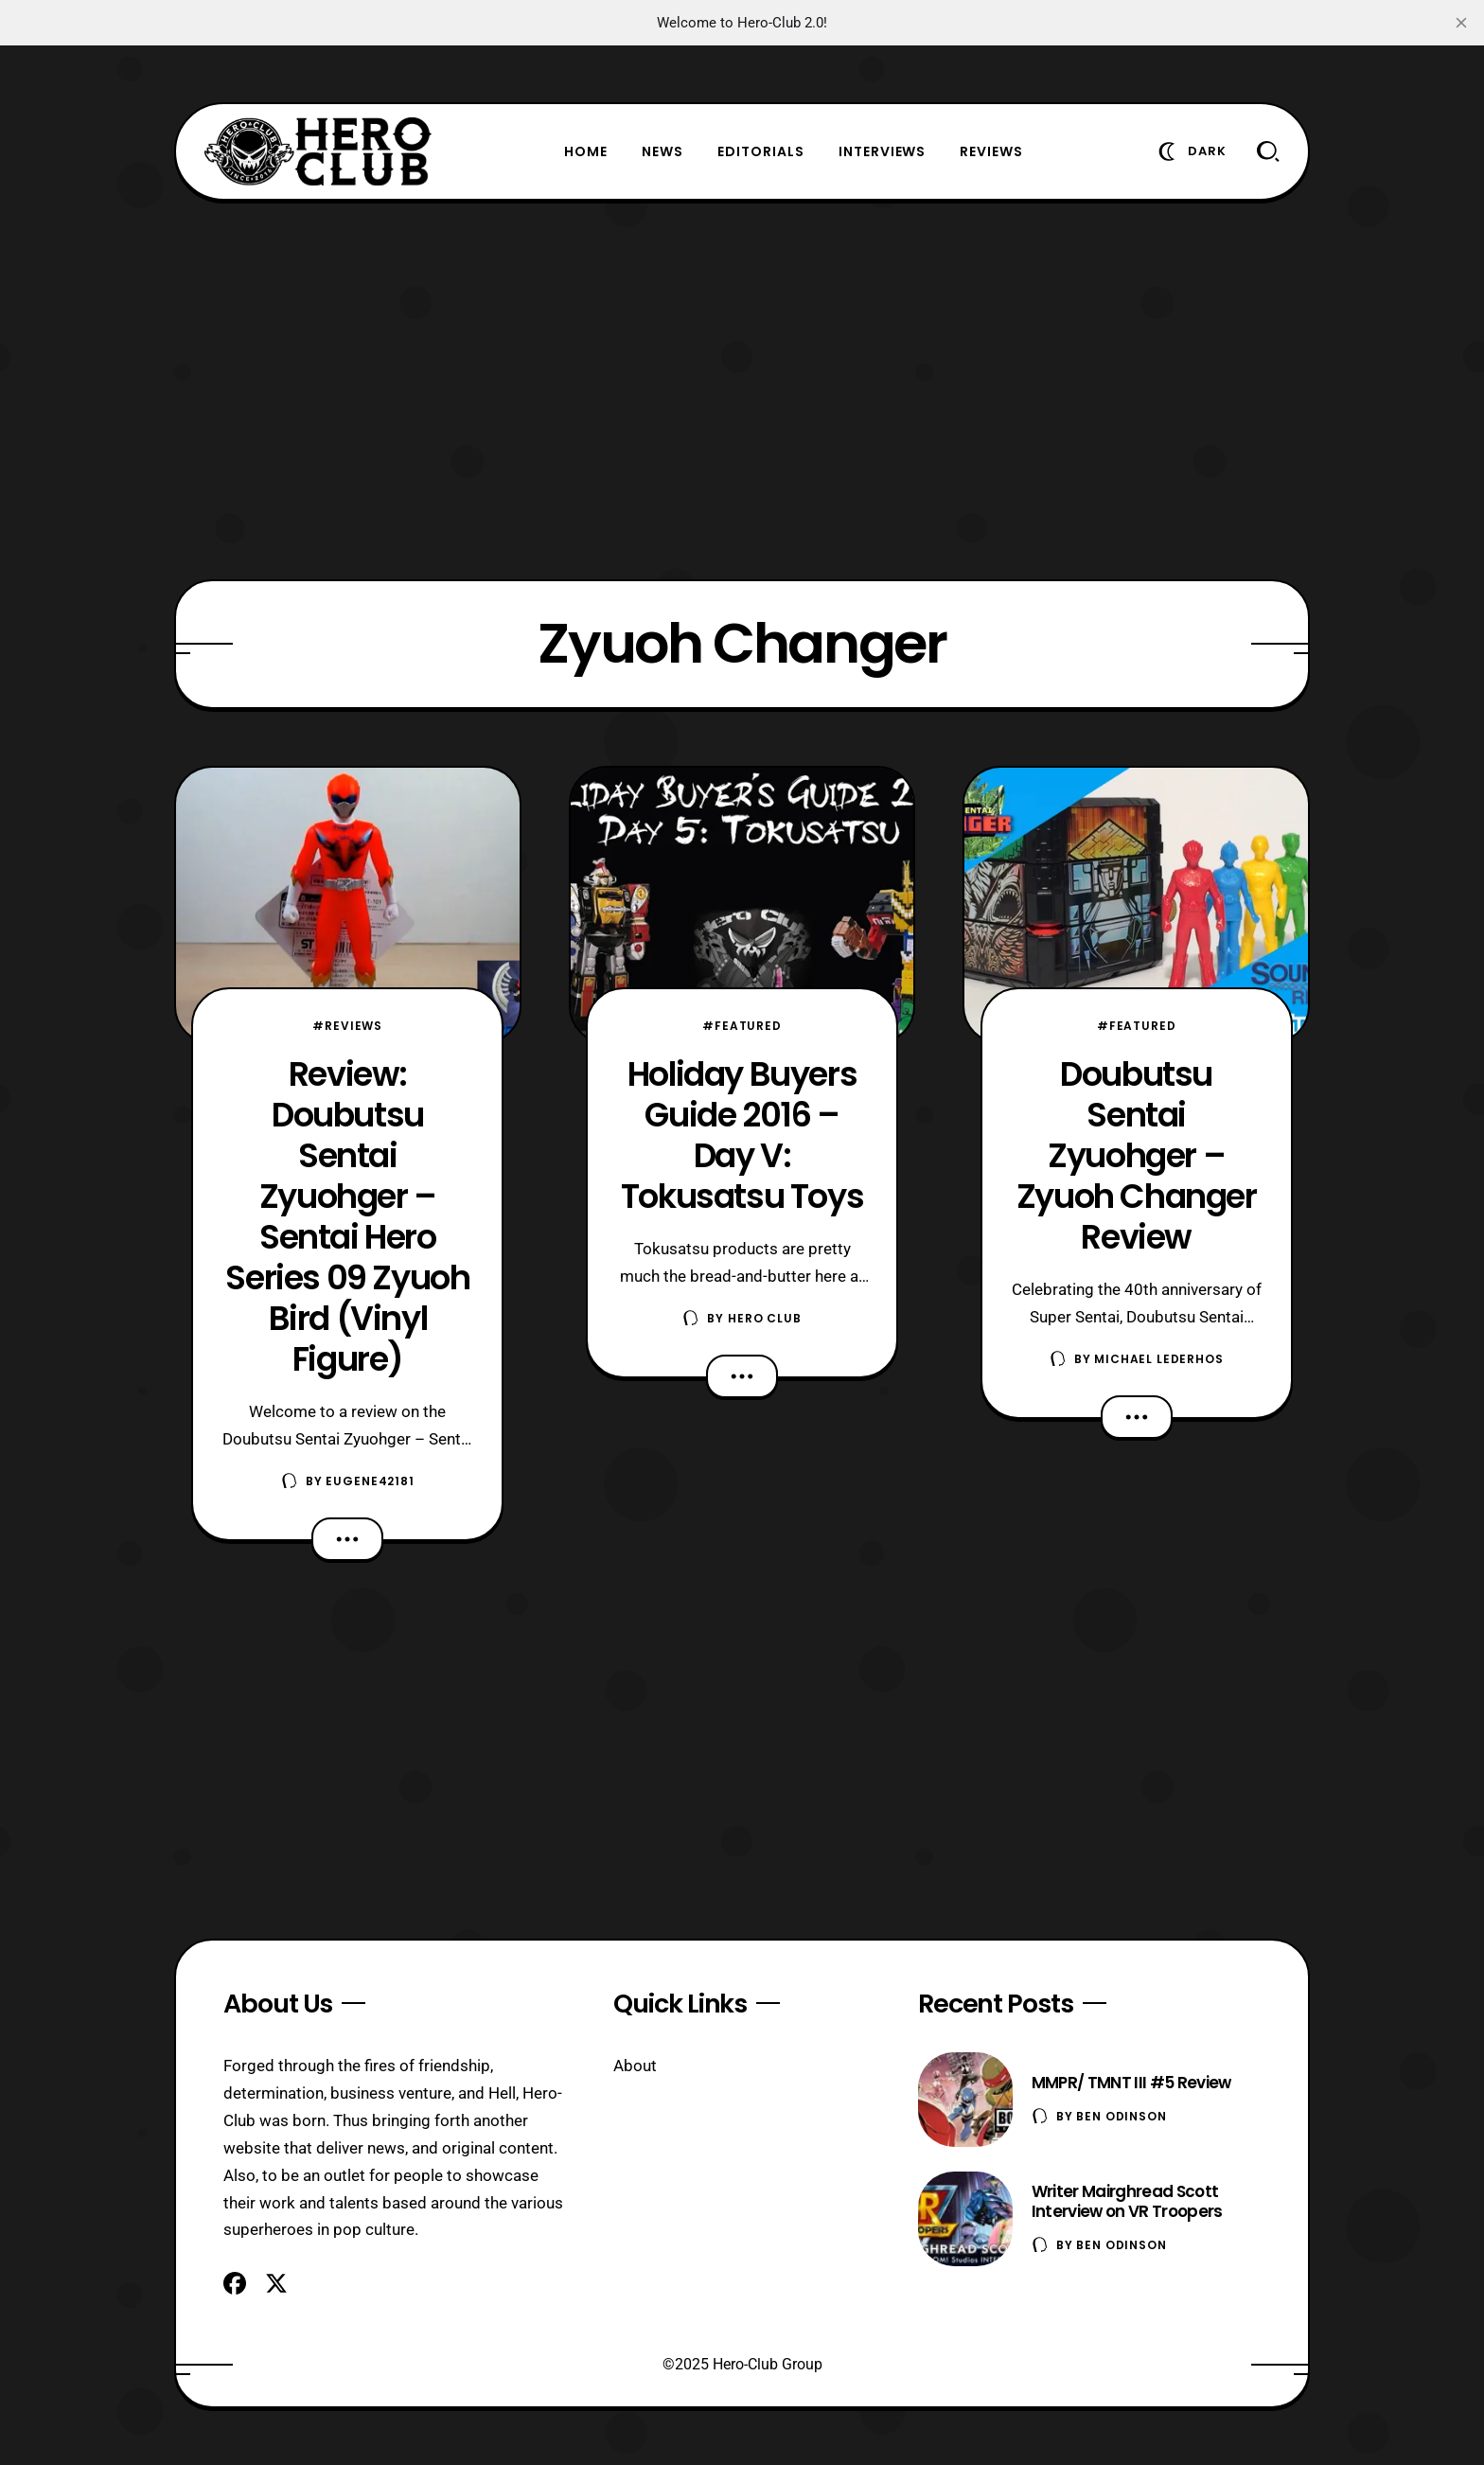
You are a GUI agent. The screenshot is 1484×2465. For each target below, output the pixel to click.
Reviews (991, 151)
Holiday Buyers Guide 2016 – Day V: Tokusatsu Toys (742, 1135)
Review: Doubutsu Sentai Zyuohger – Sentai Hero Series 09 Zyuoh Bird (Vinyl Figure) (347, 1216)
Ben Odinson (1121, 2116)
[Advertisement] (742, 390)
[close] (1461, 23)
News (662, 151)
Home (586, 151)
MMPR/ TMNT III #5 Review (1131, 2082)
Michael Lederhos (1158, 1359)
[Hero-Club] (318, 151)
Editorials (760, 151)
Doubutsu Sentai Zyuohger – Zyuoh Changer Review (1136, 1155)
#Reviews (347, 1026)
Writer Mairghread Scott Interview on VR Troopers (1127, 2201)
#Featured (742, 1026)
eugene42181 (370, 1481)
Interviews (883, 151)
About (635, 2065)
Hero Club (765, 1318)
